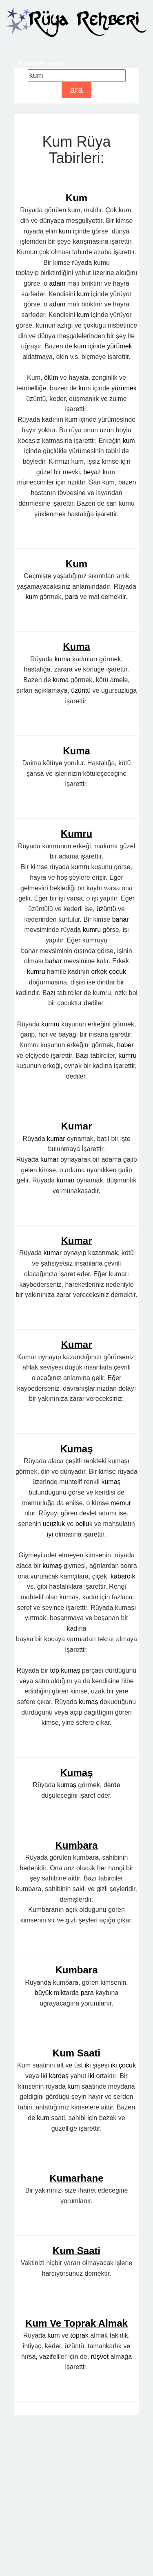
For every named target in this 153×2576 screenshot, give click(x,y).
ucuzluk (54, 1676)
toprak (79, 2488)
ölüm (51, 377)
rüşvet (100, 2509)
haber (125, 1197)
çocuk (117, 1124)
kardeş (59, 2228)
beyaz (92, 472)
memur (121, 1655)
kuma (63, 811)
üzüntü (81, 843)
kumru (80, 1019)
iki (88, 2218)
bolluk (84, 1676)
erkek (99, 1124)
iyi (50, 1687)
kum (65, 231)
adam (57, 283)
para (71, 749)
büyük (43, 2145)
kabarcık (123, 1729)
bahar (120, 1072)
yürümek (119, 346)
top (54, 1823)
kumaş (110, 1634)
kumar (56, 1291)
